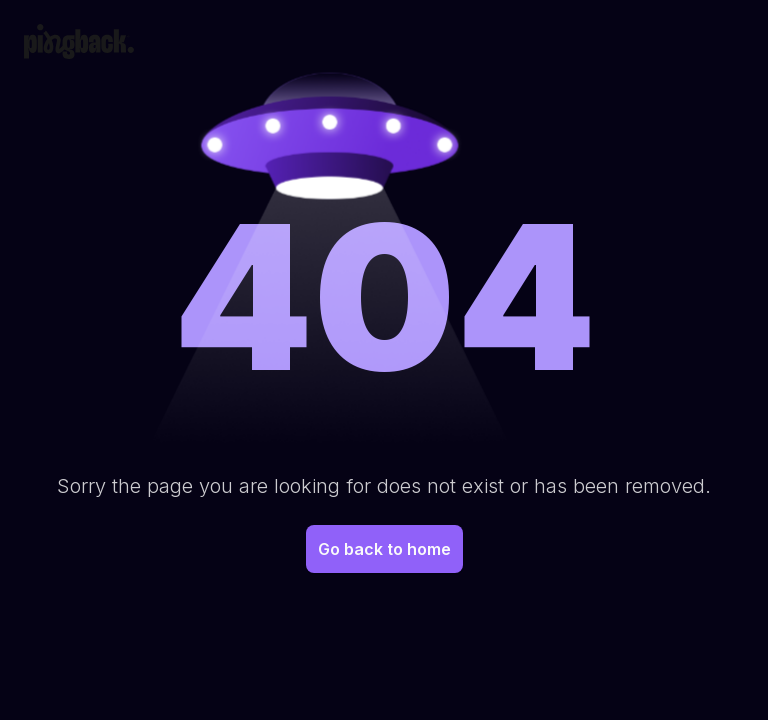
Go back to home (384, 549)
